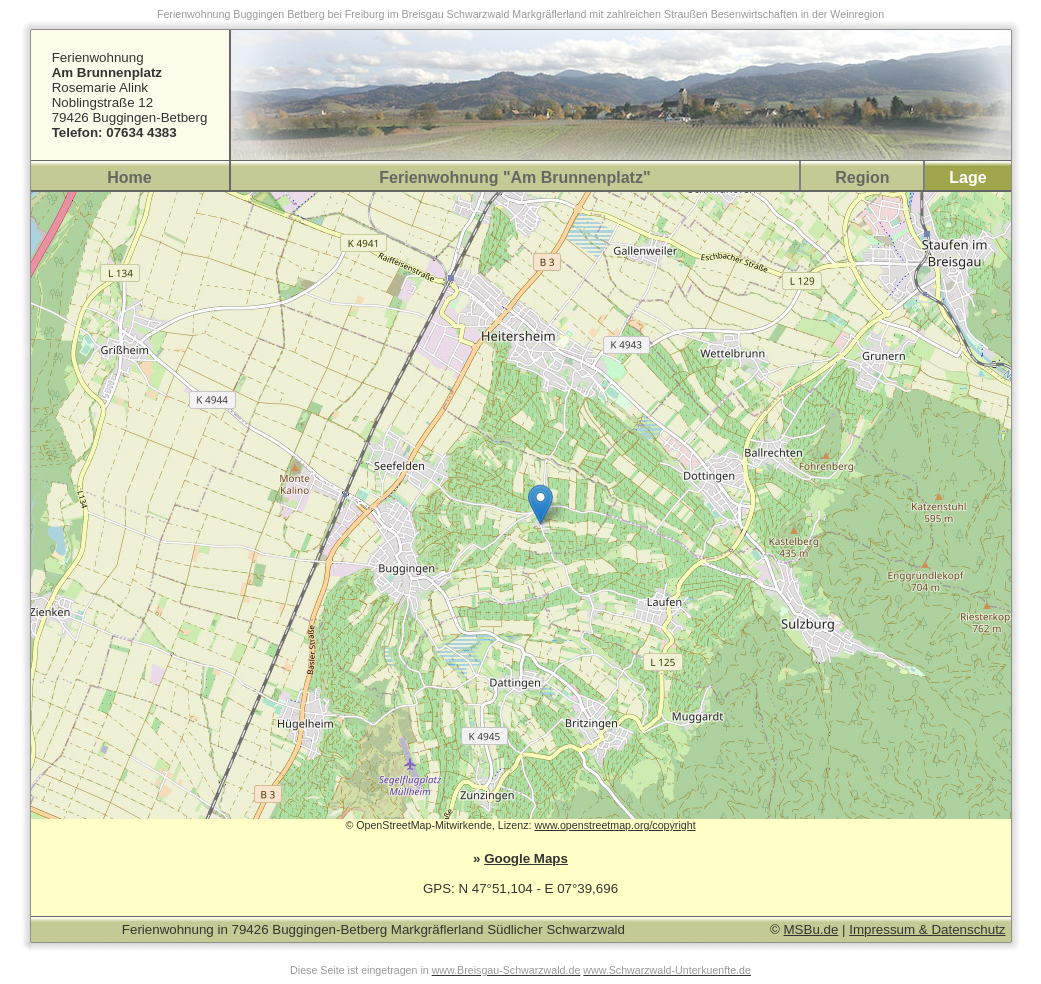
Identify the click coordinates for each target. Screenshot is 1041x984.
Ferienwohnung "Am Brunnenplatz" (514, 177)
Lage (967, 177)
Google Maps (526, 858)
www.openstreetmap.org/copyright (614, 825)
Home (129, 177)
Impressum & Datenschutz (927, 929)
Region (862, 177)
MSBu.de (811, 929)
